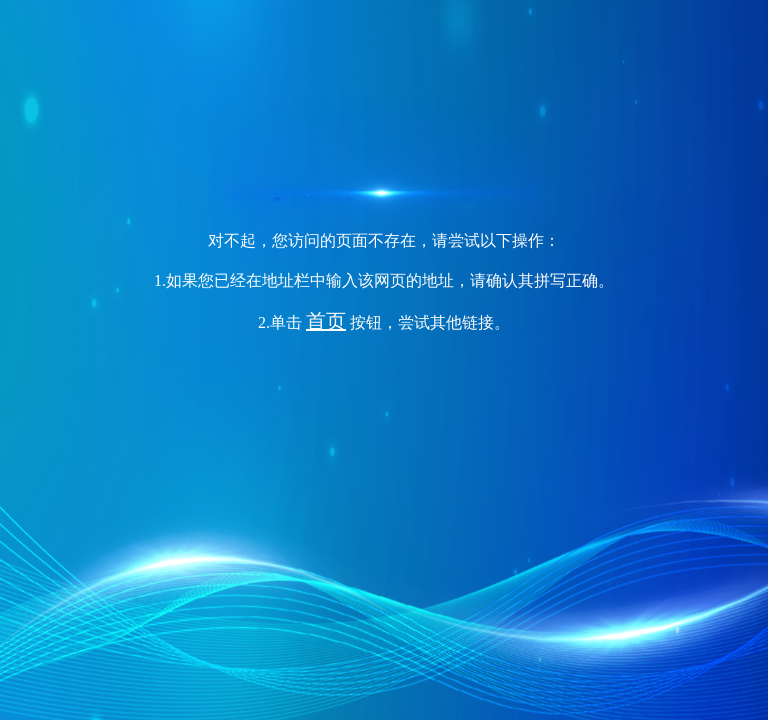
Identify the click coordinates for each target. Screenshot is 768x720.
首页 (326, 321)
